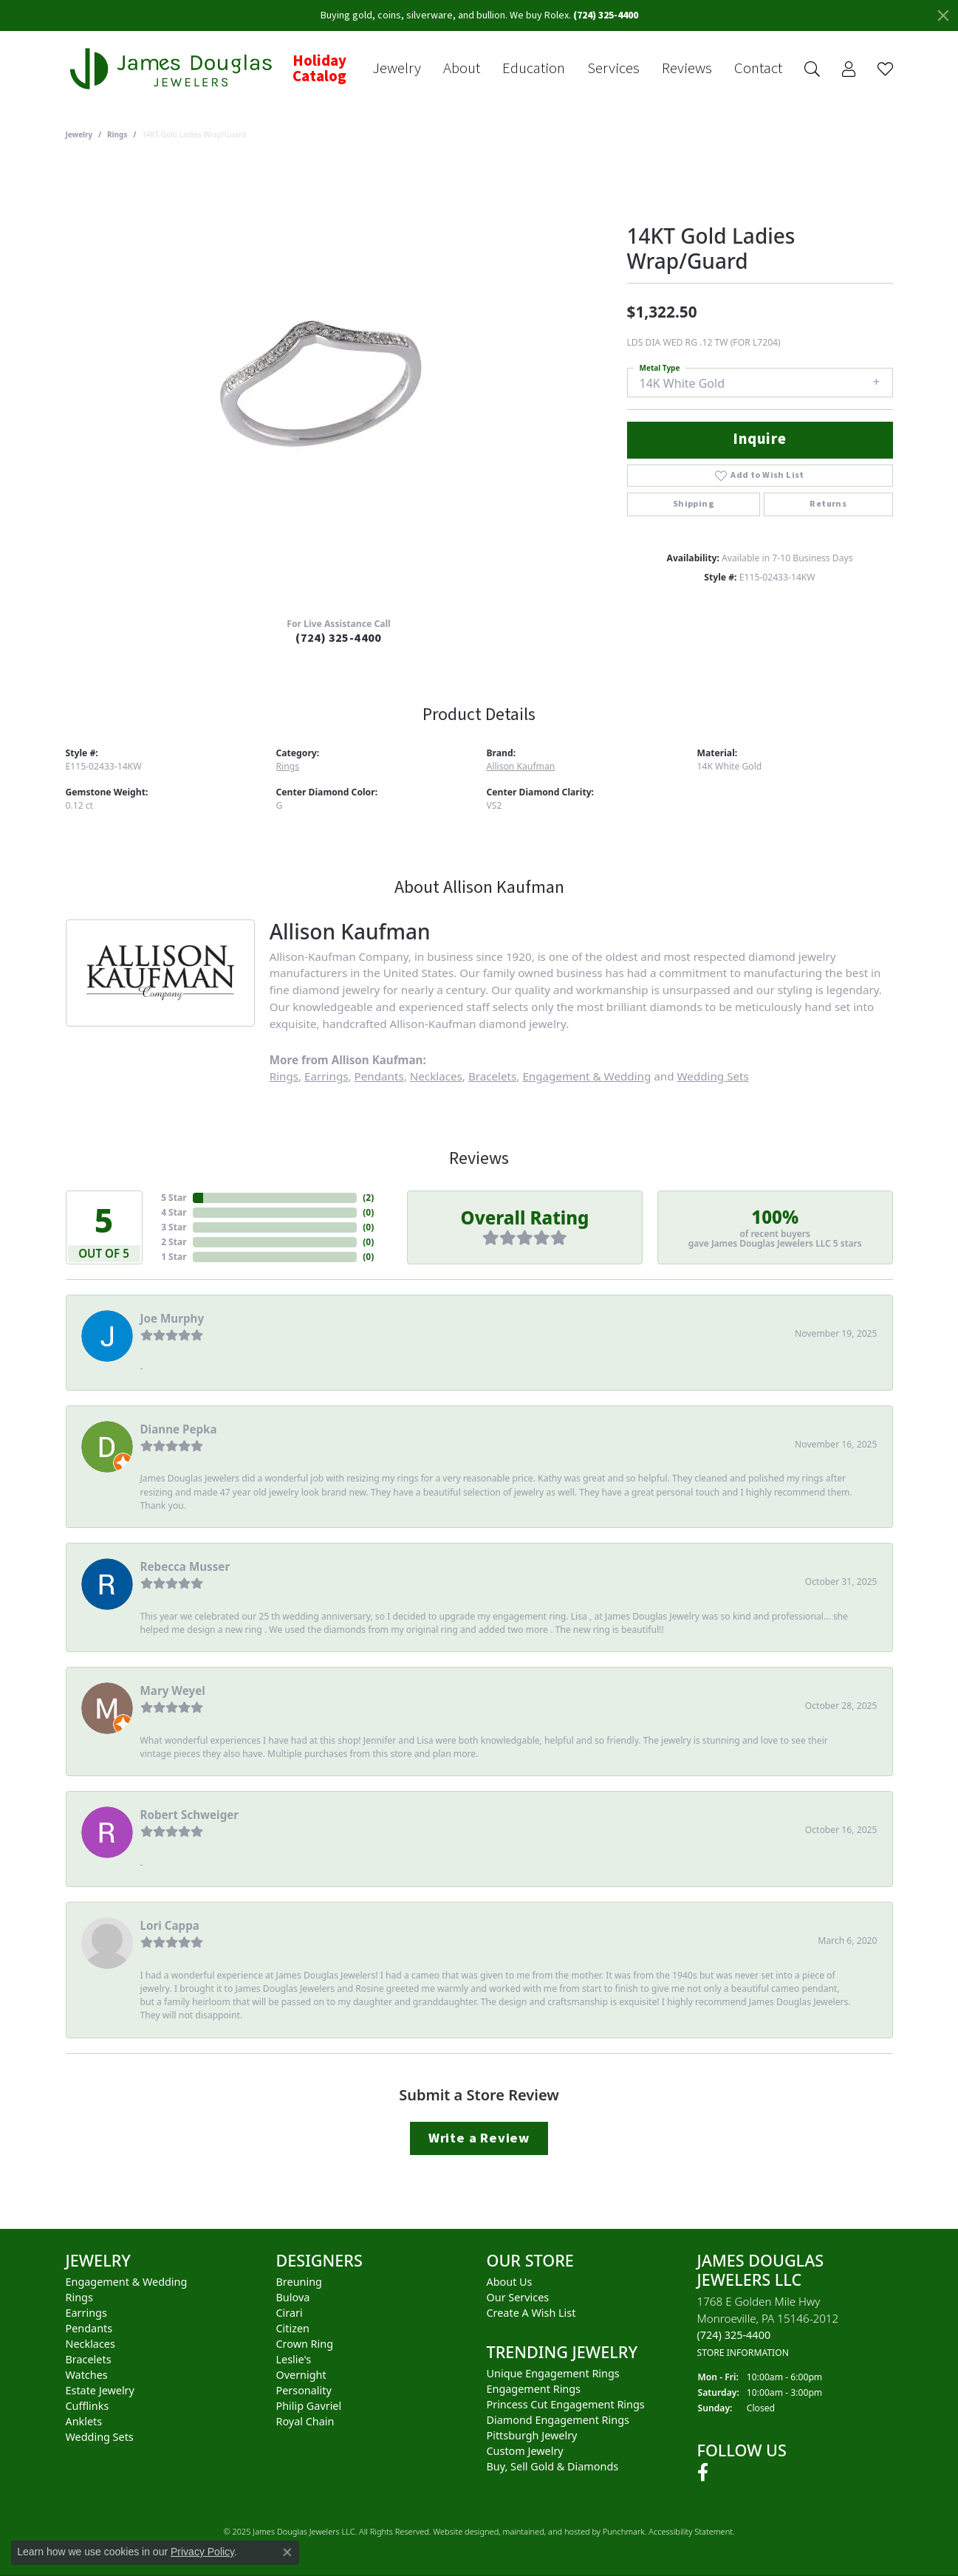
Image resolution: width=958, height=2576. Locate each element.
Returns (828, 504)
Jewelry (396, 68)
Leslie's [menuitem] (294, 2359)
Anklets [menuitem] (84, 2421)
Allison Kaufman (521, 766)
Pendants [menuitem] (89, 2328)
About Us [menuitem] (510, 2282)
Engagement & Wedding (586, 1076)
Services (613, 68)
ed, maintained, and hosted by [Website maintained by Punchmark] (546, 2532)
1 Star (173, 1256)
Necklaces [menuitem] (90, 2344)
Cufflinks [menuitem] (87, 2406)
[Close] (943, 15)
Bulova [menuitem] (293, 2297)
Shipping (693, 504)
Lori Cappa (169, 1925)
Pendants (379, 1076)
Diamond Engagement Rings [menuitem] (558, 2420)
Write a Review (479, 2138)
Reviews (687, 68)
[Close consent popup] (287, 2552)
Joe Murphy (172, 1318)
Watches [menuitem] (87, 2375)
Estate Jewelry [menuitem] (100, 2390)
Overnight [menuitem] (301, 2375)
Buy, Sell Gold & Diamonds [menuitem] (553, 2466)
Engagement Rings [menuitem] (534, 2389)
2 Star (173, 1242)
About (461, 68)
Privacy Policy (202, 2552)
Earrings (326, 1076)
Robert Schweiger (189, 1814)
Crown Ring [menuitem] (305, 2344)
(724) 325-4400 (338, 638)
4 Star (173, 1212)
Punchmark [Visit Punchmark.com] (624, 2532)
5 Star (173, 1197)
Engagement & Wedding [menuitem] (127, 2282)
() (368, 1197)
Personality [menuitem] (304, 2390)
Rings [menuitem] (79, 2297)
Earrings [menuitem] (86, 2313)
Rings (117, 134)
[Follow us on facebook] (702, 2473)
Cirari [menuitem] (289, 2313)
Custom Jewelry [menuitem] (525, 2451)
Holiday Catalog (319, 69)
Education (533, 68)
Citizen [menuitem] (293, 2328)
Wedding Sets (713, 1076)
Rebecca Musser (185, 1566)
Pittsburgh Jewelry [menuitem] (532, 2435)
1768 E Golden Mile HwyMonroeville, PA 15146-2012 (768, 2326)
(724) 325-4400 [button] (605, 15)
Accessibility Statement (691, 2532)
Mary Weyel (172, 1690)
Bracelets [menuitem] (89, 2359)
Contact (758, 68)
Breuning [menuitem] (299, 2282)
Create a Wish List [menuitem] (531, 2313)
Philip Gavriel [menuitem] (309, 2406)
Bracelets (492, 1076)
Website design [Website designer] (461, 2532)
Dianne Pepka (178, 1429)
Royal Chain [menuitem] (305, 2421)
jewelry (79, 134)
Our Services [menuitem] (518, 2297)
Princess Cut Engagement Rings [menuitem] (566, 2404)
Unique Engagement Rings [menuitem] (553, 2373)
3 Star (173, 1227)
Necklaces (436, 1076)
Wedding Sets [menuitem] (100, 2437)
